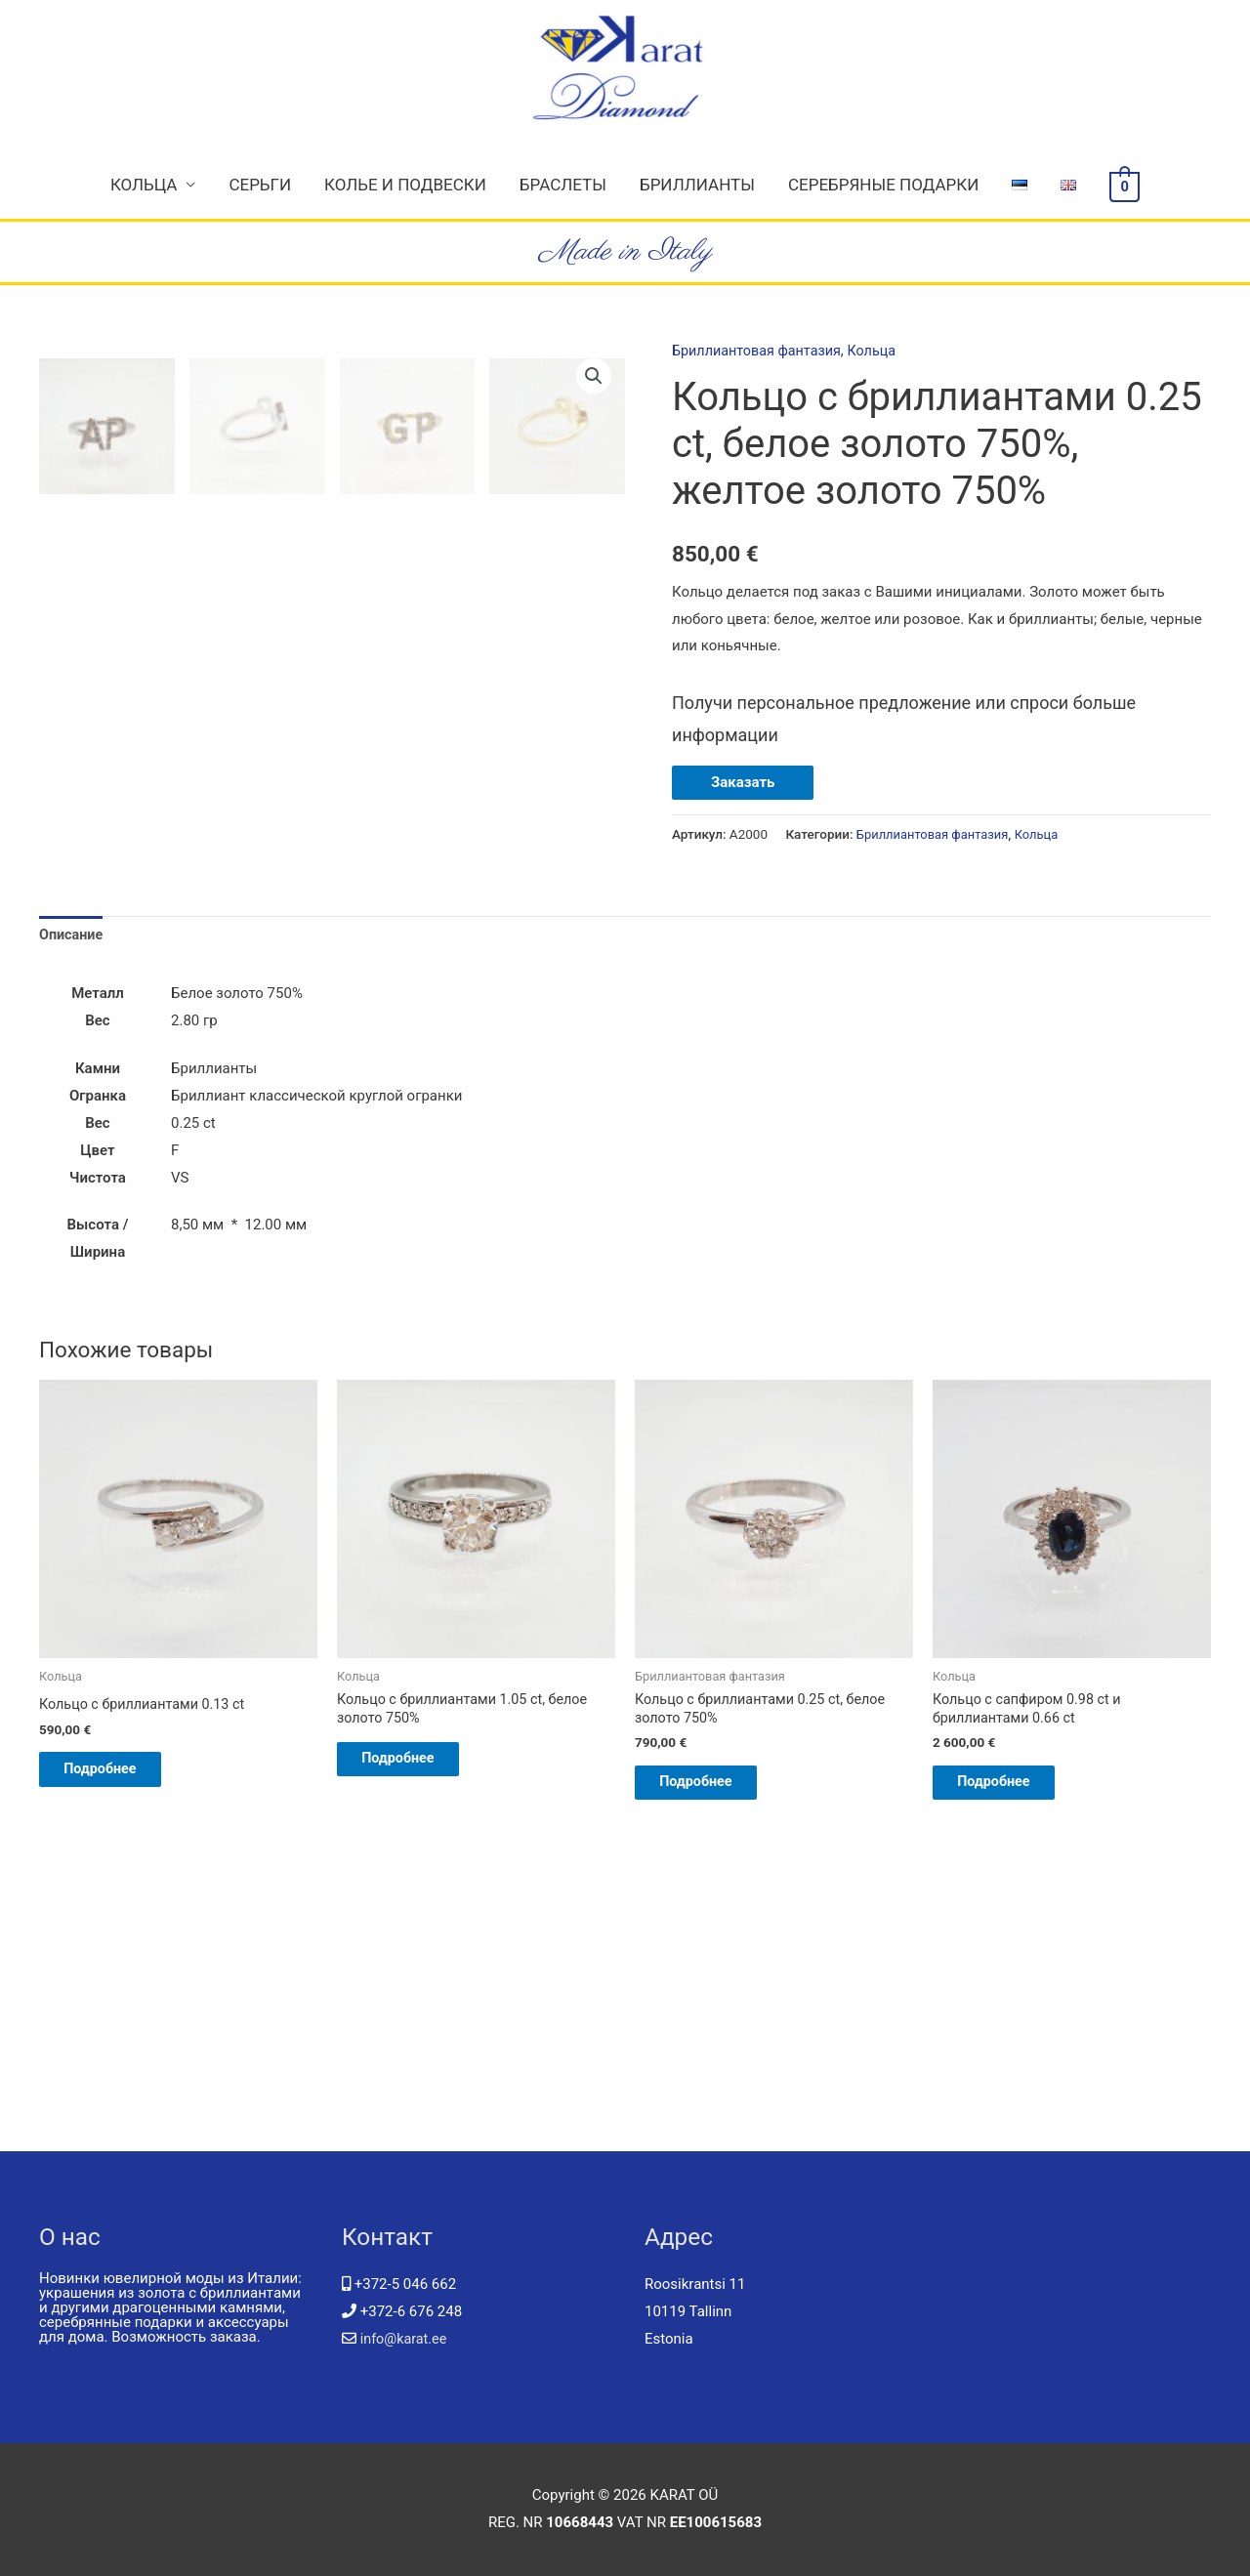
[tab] (72, 1176)
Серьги (260, 186)
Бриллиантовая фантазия (760, 352)
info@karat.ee (405, 2338)
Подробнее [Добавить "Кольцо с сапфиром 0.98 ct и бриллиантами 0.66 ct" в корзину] (1010, 2028)
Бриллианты (697, 186)
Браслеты (563, 186)
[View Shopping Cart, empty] (1124, 187)
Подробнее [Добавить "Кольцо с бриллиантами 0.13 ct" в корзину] (116, 2012)
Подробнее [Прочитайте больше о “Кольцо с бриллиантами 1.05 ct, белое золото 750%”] (414, 2005)
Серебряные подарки (883, 186)
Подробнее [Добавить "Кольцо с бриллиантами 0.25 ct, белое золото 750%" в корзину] (712, 2028)
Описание (72, 1175)
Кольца (143, 186)
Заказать (742, 783)
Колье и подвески (405, 186)
